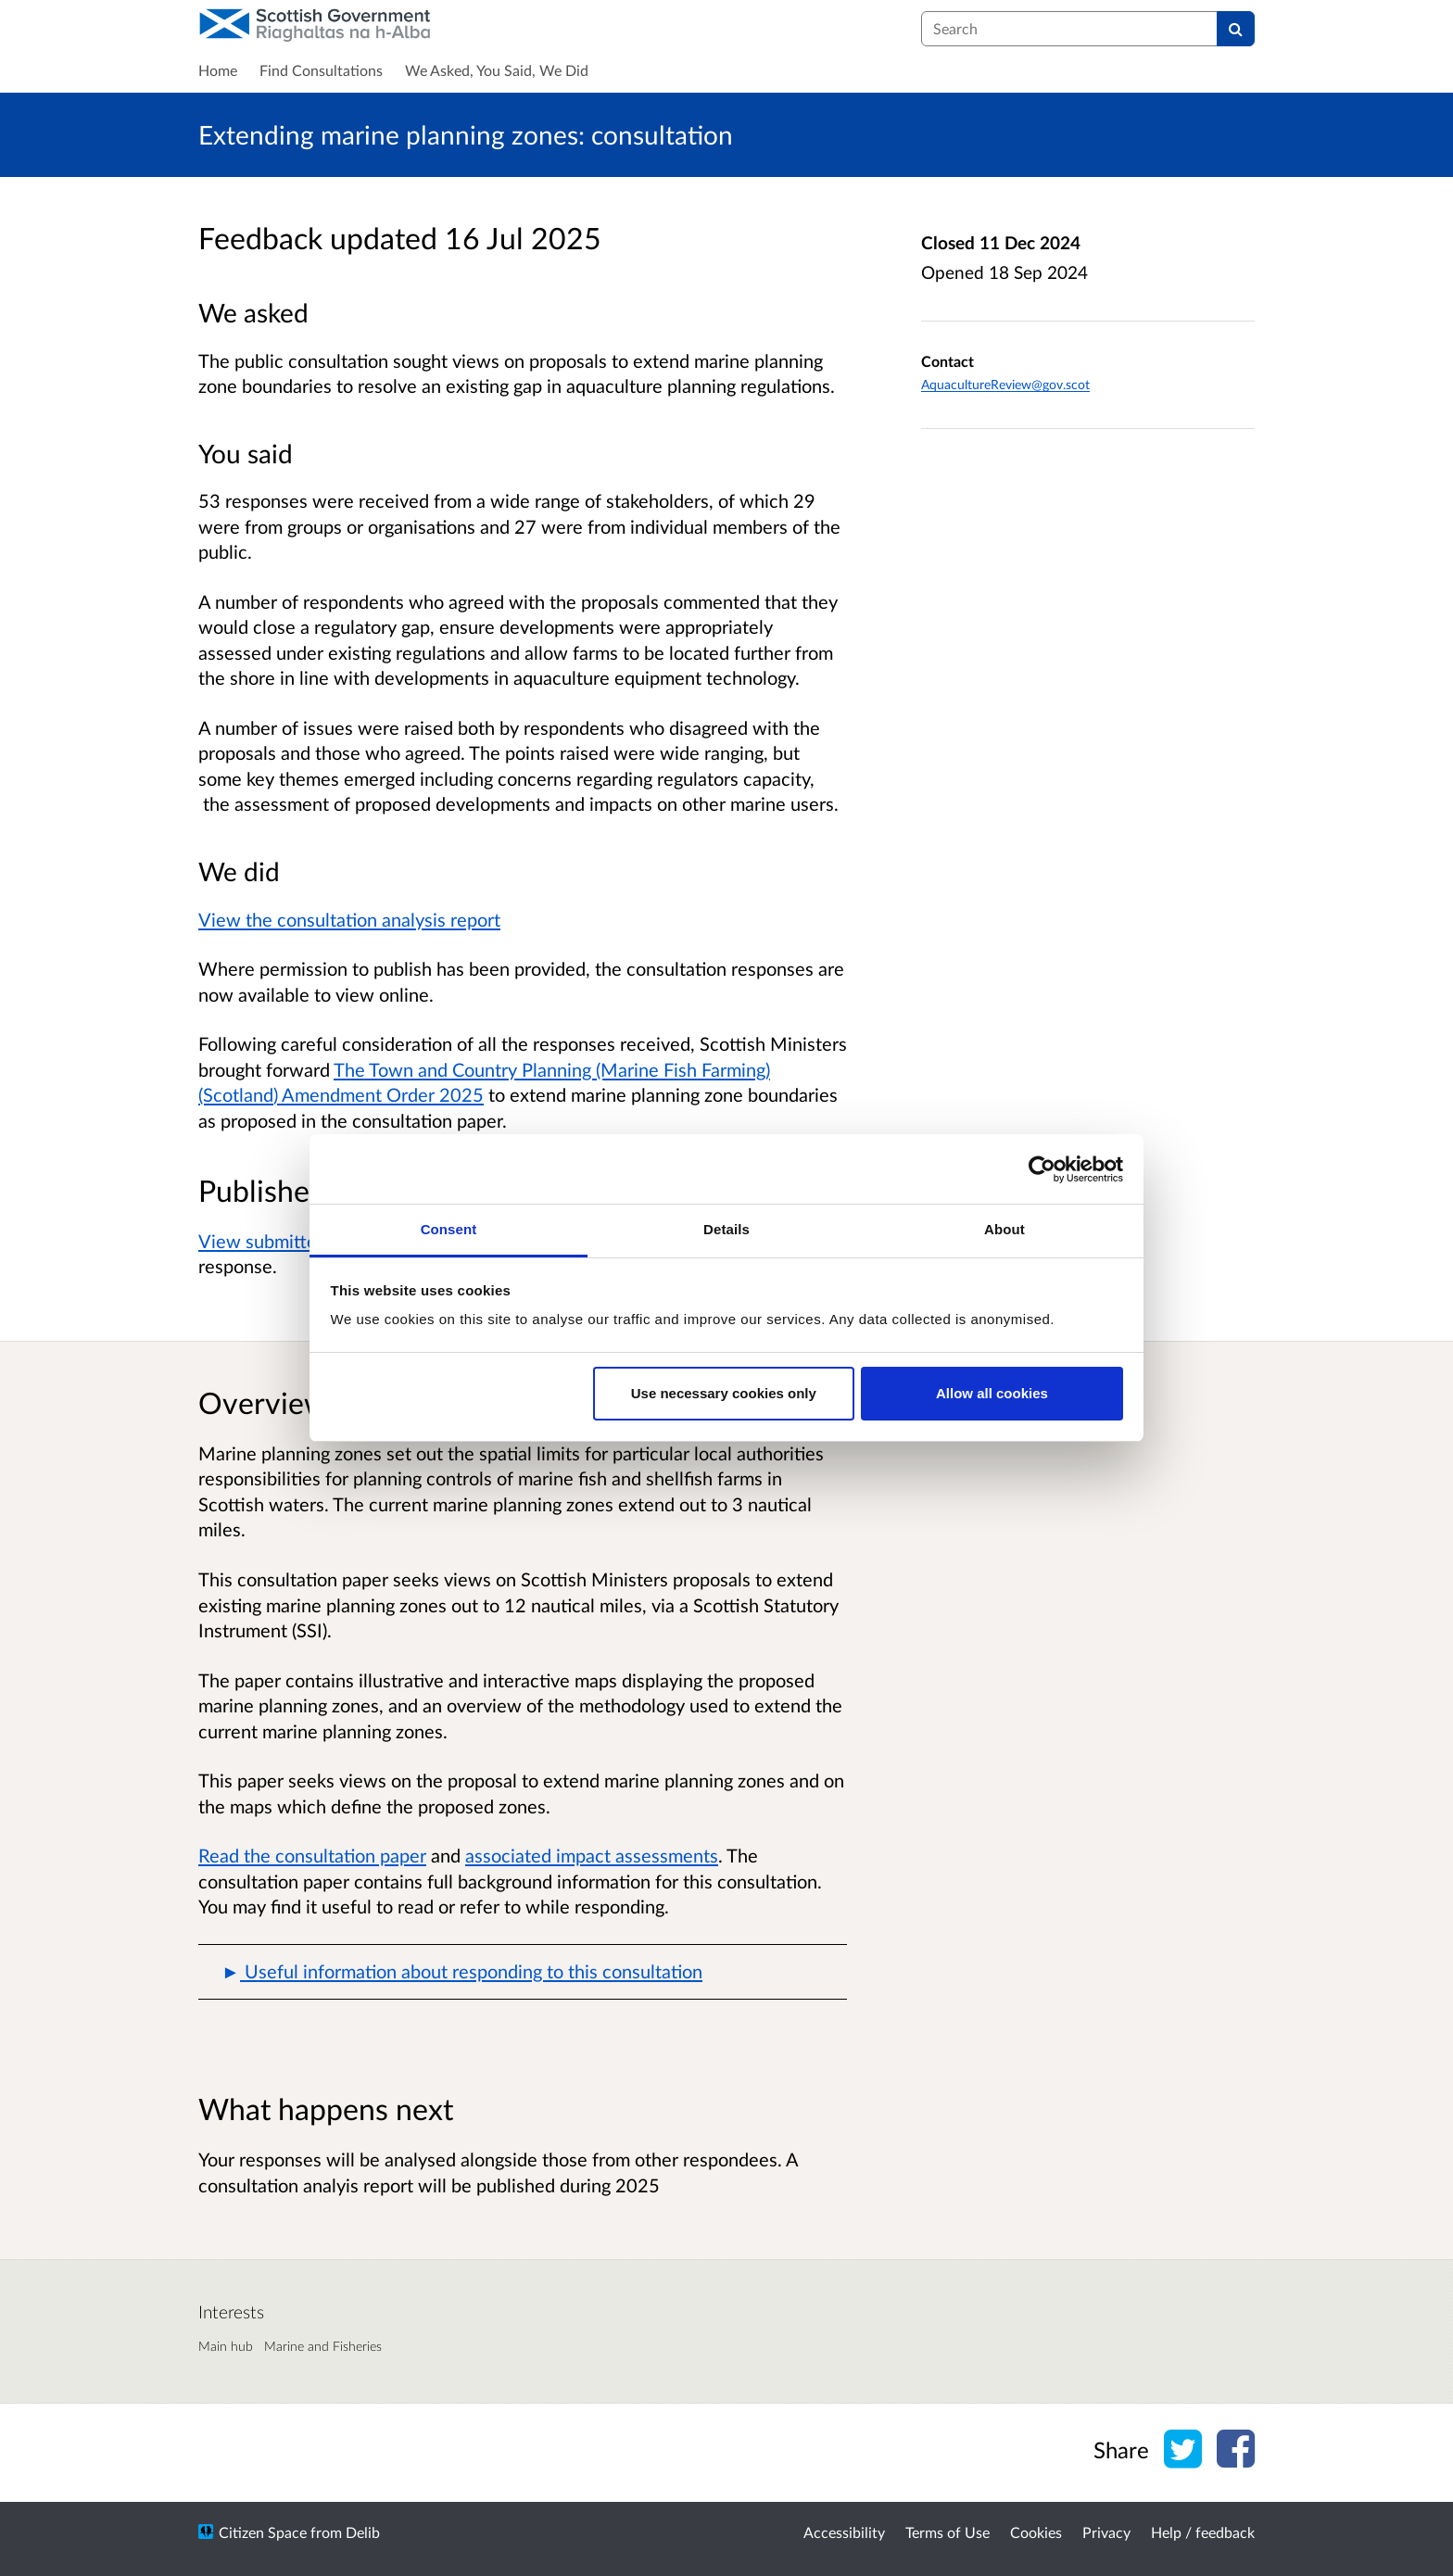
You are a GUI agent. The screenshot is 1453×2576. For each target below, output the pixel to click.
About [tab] (1004, 1229)
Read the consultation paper (312, 1855)
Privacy (1106, 2532)
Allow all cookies (992, 1393)
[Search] (1236, 28)
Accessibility (844, 2532)
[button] (522, 1972)
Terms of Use (947, 2532)
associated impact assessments (591, 1855)
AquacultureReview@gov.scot (1005, 384)
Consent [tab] (449, 1229)
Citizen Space (263, 2532)
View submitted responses (306, 1241)
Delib (363, 2532)
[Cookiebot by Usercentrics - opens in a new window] (1042, 1169)
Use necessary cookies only (723, 1393)
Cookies (1036, 2532)
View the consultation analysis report (349, 919)
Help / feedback (1203, 2532)
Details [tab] (726, 1229)
